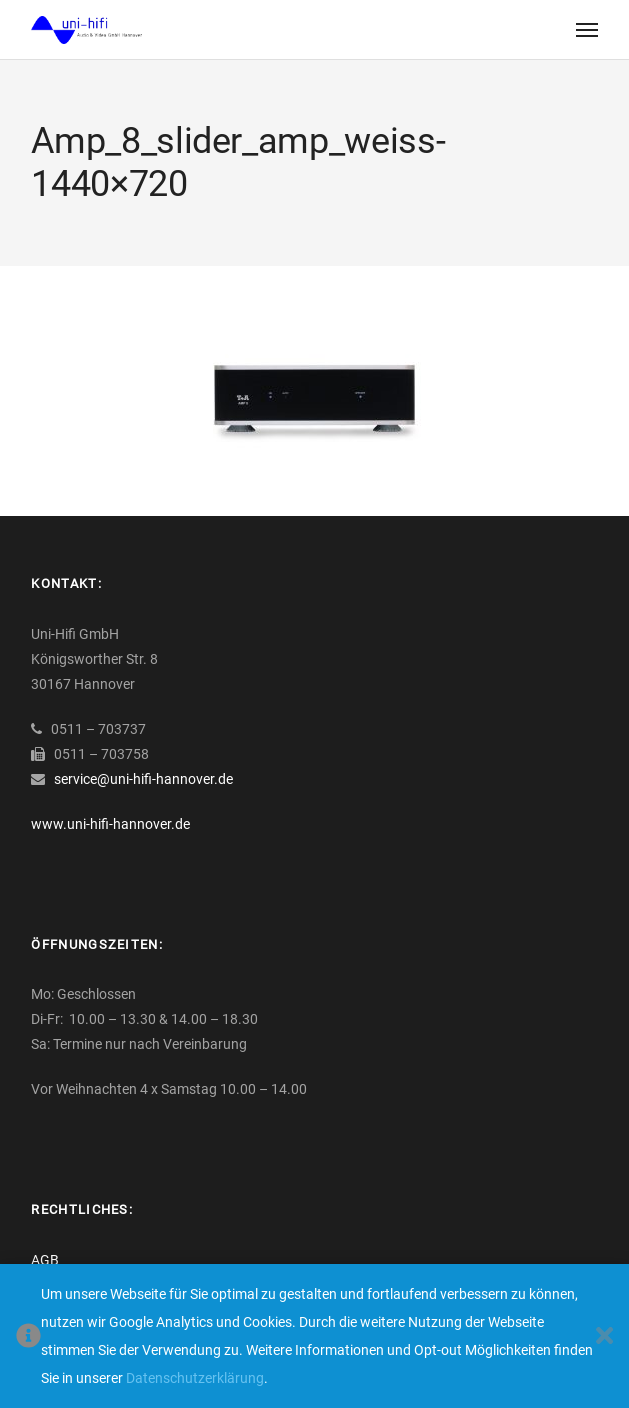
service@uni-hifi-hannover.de (143, 779)
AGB (45, 1260)
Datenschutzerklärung (195, 1378)
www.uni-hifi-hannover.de (110, 824)
